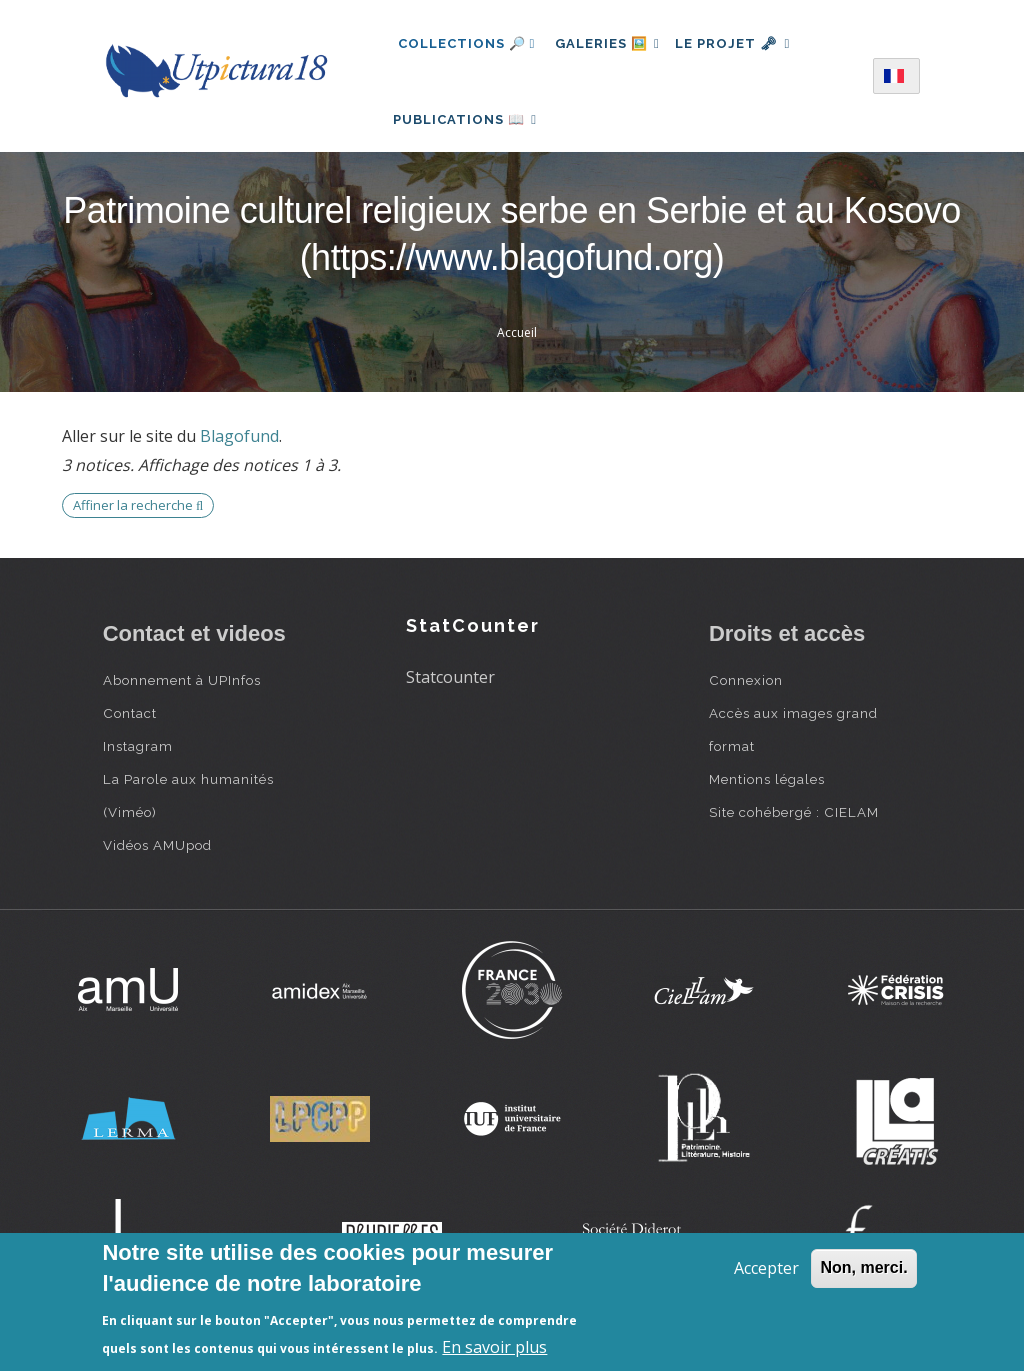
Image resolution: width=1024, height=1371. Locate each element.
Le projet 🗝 (745, 43)
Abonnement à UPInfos (182, 702)
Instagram (138, 768)
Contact (130, 735)
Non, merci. (863, 1267)
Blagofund (239, 459)
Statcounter (450, 699)
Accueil (517, 354)
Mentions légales (767, 801)
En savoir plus (494, 1347)
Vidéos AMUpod (157, 867)
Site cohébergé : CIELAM (794, 834)
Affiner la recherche (138, 527)
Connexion (746, 702)
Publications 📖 (470, 130)
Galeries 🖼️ (611, 43)
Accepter (766, 1268)
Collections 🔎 (467, 43)
